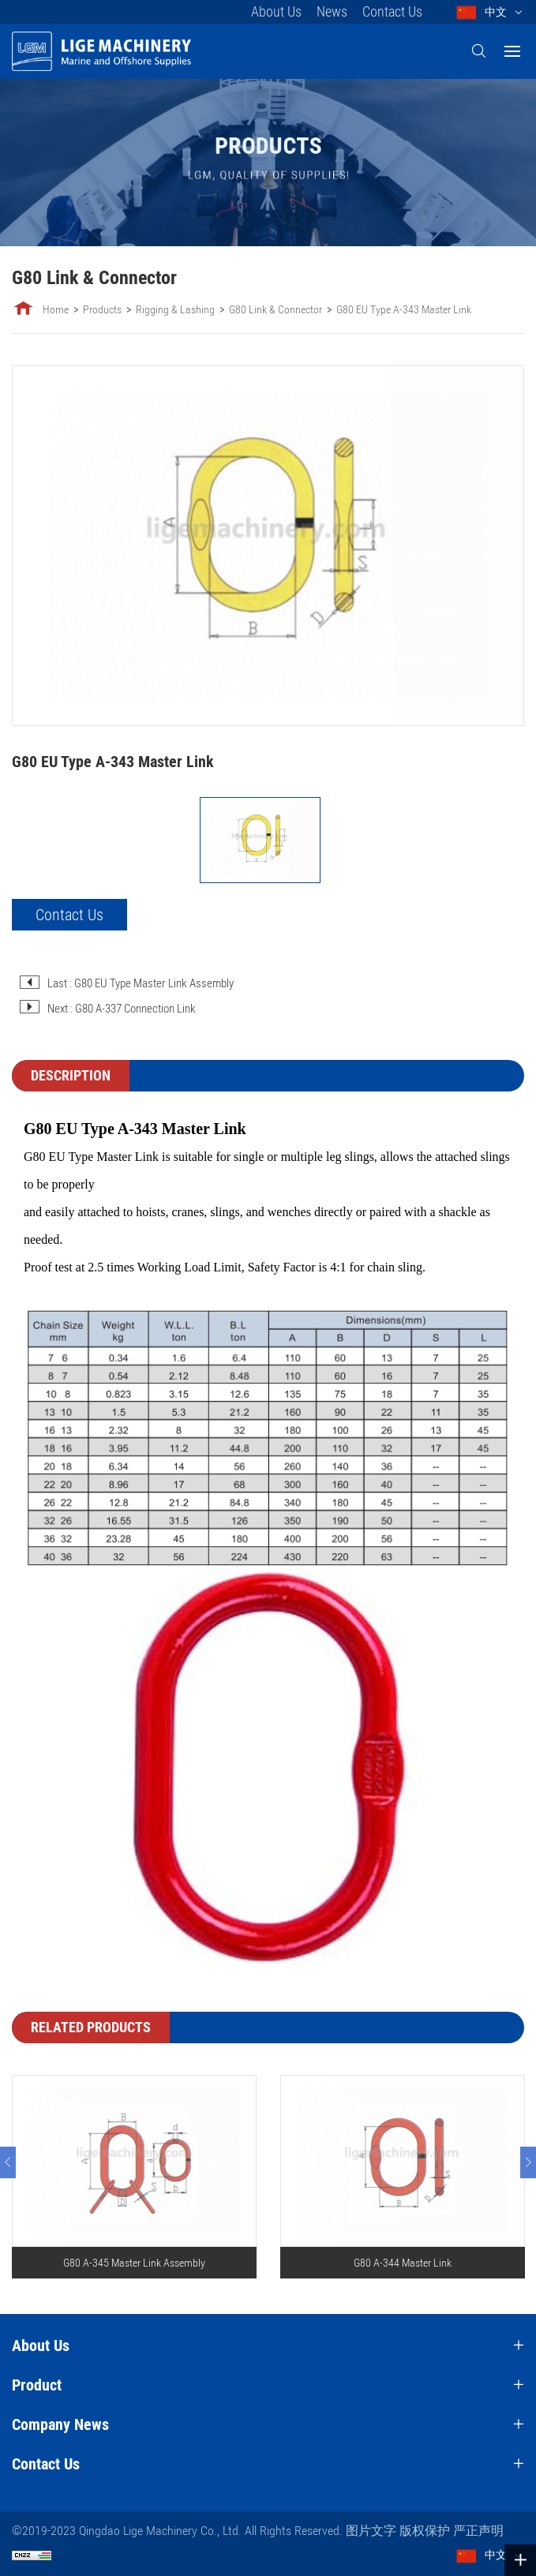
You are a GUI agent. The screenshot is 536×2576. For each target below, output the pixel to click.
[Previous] (8, 2162)
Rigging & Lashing (175, 309)
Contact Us (392, 11)
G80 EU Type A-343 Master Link (403, 309)
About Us (276, 11)
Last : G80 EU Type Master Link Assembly (140, 983)
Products (102, 309)
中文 (496, 12)
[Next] (528, 2162)
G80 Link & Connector (275, 309)
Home (56, 309)
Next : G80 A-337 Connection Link (121, 1009)
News (332, 11)
